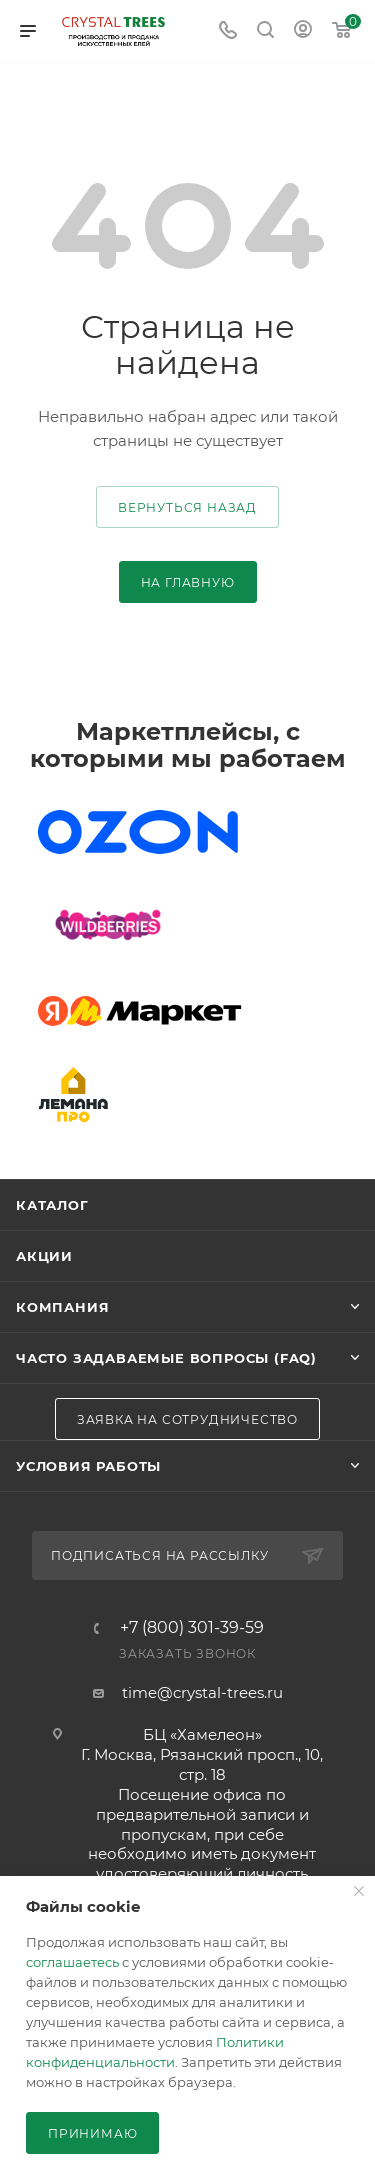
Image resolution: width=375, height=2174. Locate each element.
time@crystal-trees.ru (202, 1692)
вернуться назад (187, 507)
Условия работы (88, 1466)
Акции (44, 1256)
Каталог (52, 1205)
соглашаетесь (72, 1962)
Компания (62, 1307)
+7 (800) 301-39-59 (192, 1628)
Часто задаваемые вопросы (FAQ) (166, 1358)
